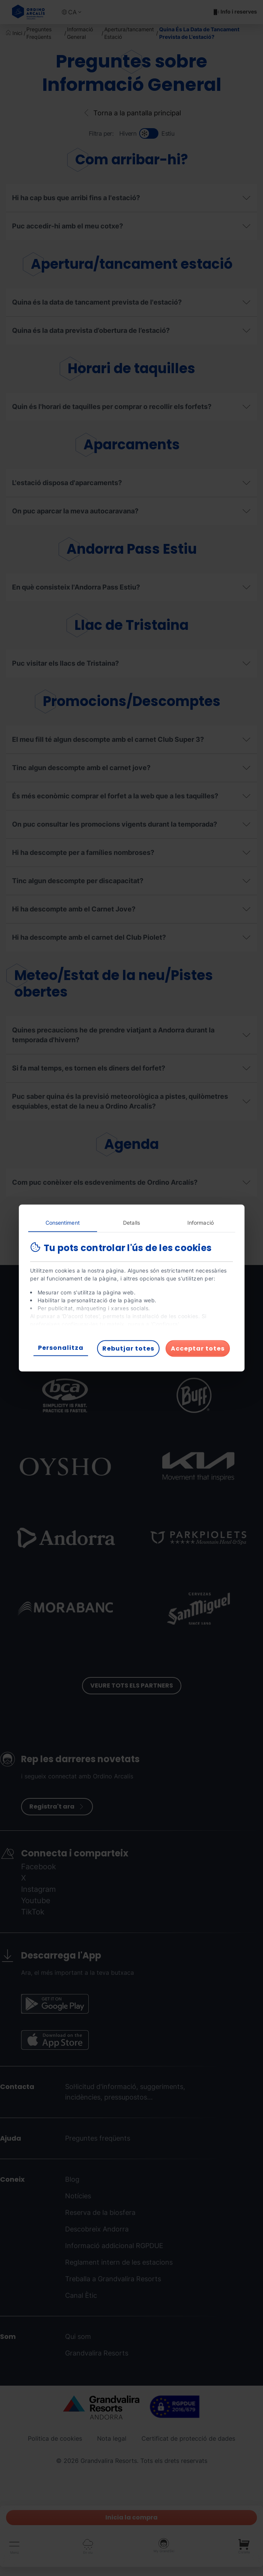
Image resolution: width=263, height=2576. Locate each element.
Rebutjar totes (128, 1348)
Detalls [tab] (131, 1222)
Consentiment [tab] (63, 1222)
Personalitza (61, 1347)
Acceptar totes (198, 1348)
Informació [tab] (200, 1222)
